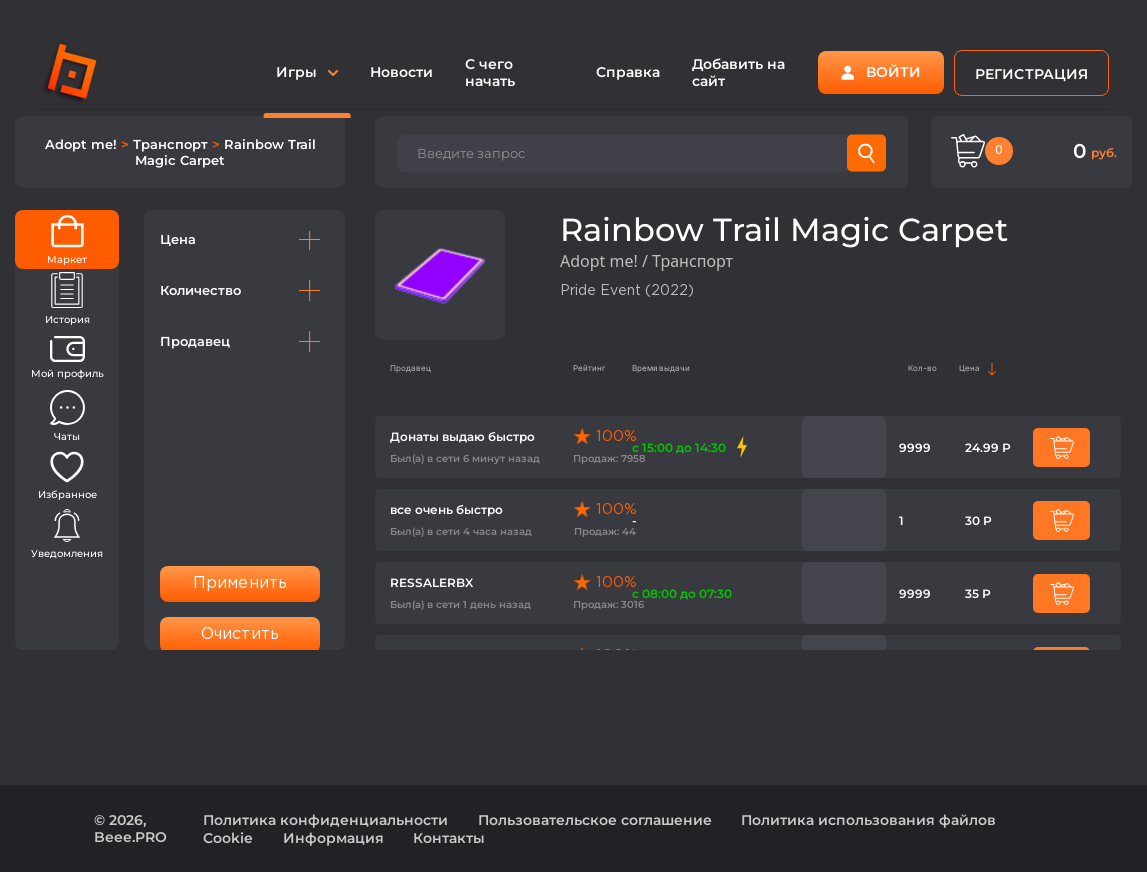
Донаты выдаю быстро (462, 436)
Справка (628, 72)
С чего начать (490, 72)
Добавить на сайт (738, 72)
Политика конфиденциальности (325, 820)
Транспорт (172, 144)
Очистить (240, 634)
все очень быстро (446, 509)
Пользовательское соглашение (595, 820)
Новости (401, 72)
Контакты (449, 838)
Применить (240, 583)
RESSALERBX (431, 582)
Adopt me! (83, 144)
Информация (333, 838)
